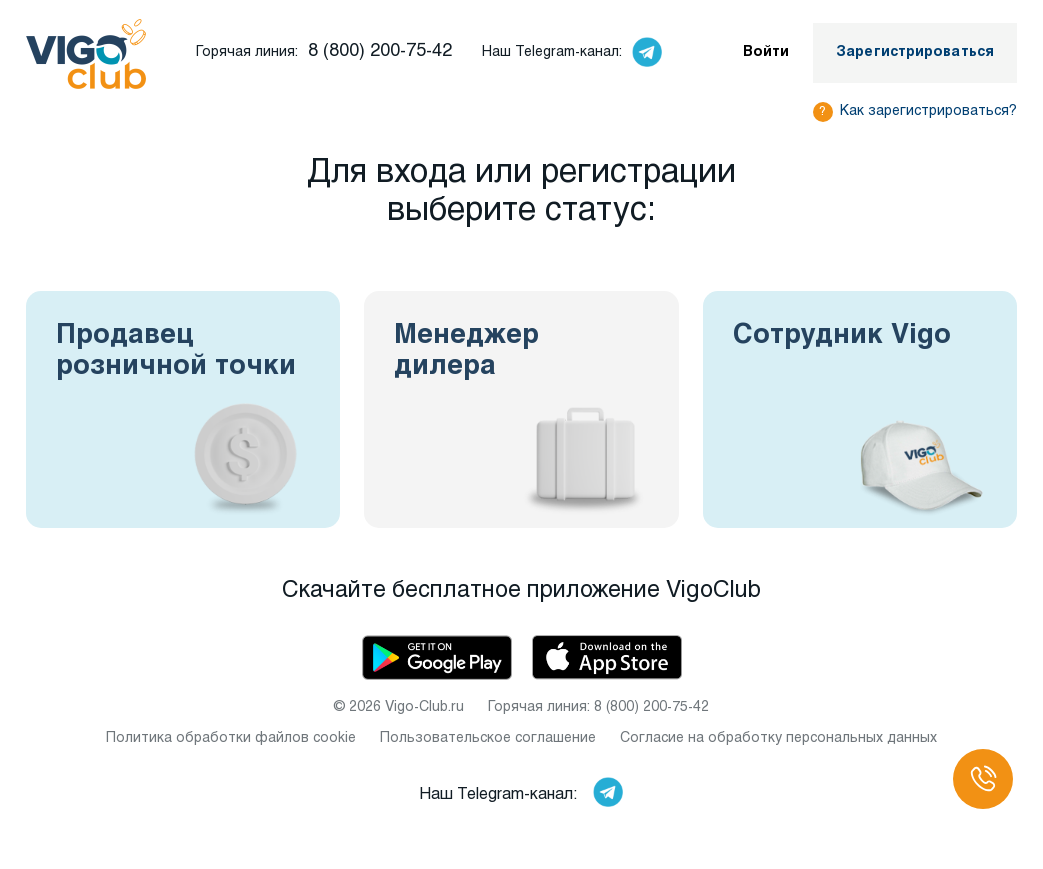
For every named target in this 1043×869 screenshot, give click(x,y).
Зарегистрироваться (915, 52)
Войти (766, 52)
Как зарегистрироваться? (928, 111)
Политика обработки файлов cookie (231, 738)
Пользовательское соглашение (488, 738)
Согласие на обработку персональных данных (778, 738)
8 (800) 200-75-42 (380, 51)
